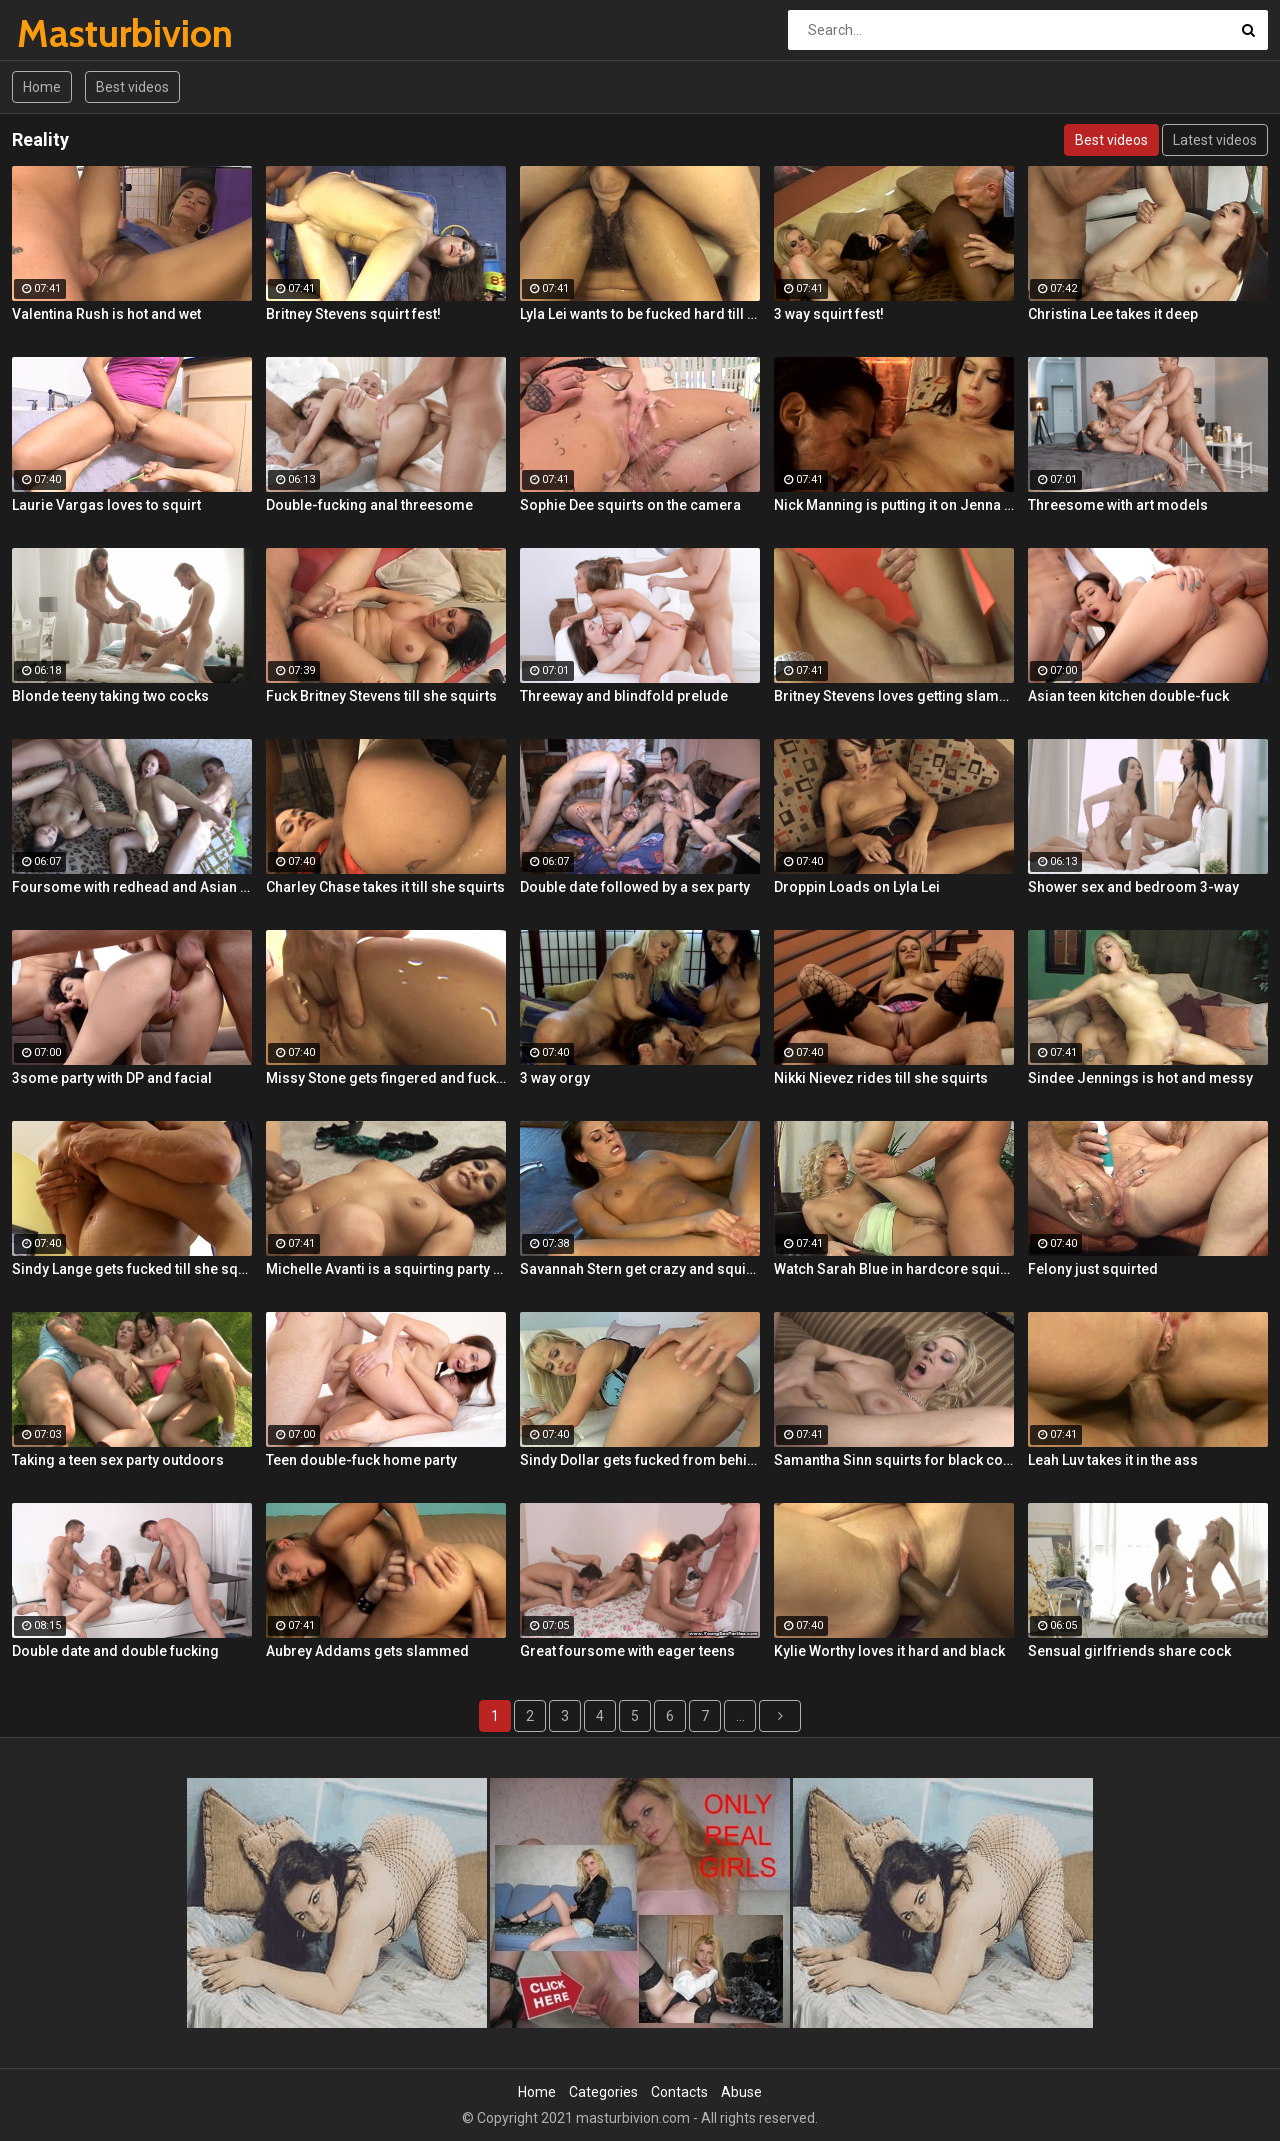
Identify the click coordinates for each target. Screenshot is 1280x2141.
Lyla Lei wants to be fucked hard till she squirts (640, 314)
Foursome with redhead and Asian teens (132, 887)
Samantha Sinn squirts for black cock (894, 1460)
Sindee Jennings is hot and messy (1140, 1078)
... (740, 1716)
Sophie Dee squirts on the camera (630, 505)
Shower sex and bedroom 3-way (1133, 887)
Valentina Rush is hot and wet (106, 314)
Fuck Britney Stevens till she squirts (381, 696)
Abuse (741, 2092)
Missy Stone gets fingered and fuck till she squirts (386, 1078)
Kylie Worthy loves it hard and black (889, 1651)
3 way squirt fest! (829, 314)
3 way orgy (555, 1078)
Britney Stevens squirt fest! (353, 314)
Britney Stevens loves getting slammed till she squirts (894, 696)
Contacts (679, 2092)
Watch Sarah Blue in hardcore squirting (894, 1269)
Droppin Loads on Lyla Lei (857, 887)
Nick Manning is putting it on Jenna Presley (894, 505)
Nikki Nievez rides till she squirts (881, 1078)
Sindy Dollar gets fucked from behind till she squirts (640, 1460)
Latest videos (1215, 140)
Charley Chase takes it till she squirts (385, 887)
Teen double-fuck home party (361, 1460)
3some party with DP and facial (112, 1078)
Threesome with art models (1118, 505)
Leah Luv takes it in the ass (1113, 1460)
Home (42, 87)
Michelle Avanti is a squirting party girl (386, 1269)
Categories (603, 2092)
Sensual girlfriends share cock (1129, 1651)
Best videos (132, 87)
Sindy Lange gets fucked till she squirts (132, 1269)
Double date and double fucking (115, 1651)
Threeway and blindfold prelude (624, 696)
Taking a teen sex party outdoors (118, 1460)
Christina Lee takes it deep (1113, 314)
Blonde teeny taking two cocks (110, 696)
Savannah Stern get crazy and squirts (640, 1269)
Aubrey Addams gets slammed (367, 1651)
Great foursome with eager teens (627, 1651)
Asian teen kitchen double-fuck (1128, 696)
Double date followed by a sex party (635, 887)
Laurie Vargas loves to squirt (106, 505)
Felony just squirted (1093, 1269)
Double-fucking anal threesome (369, 505)
